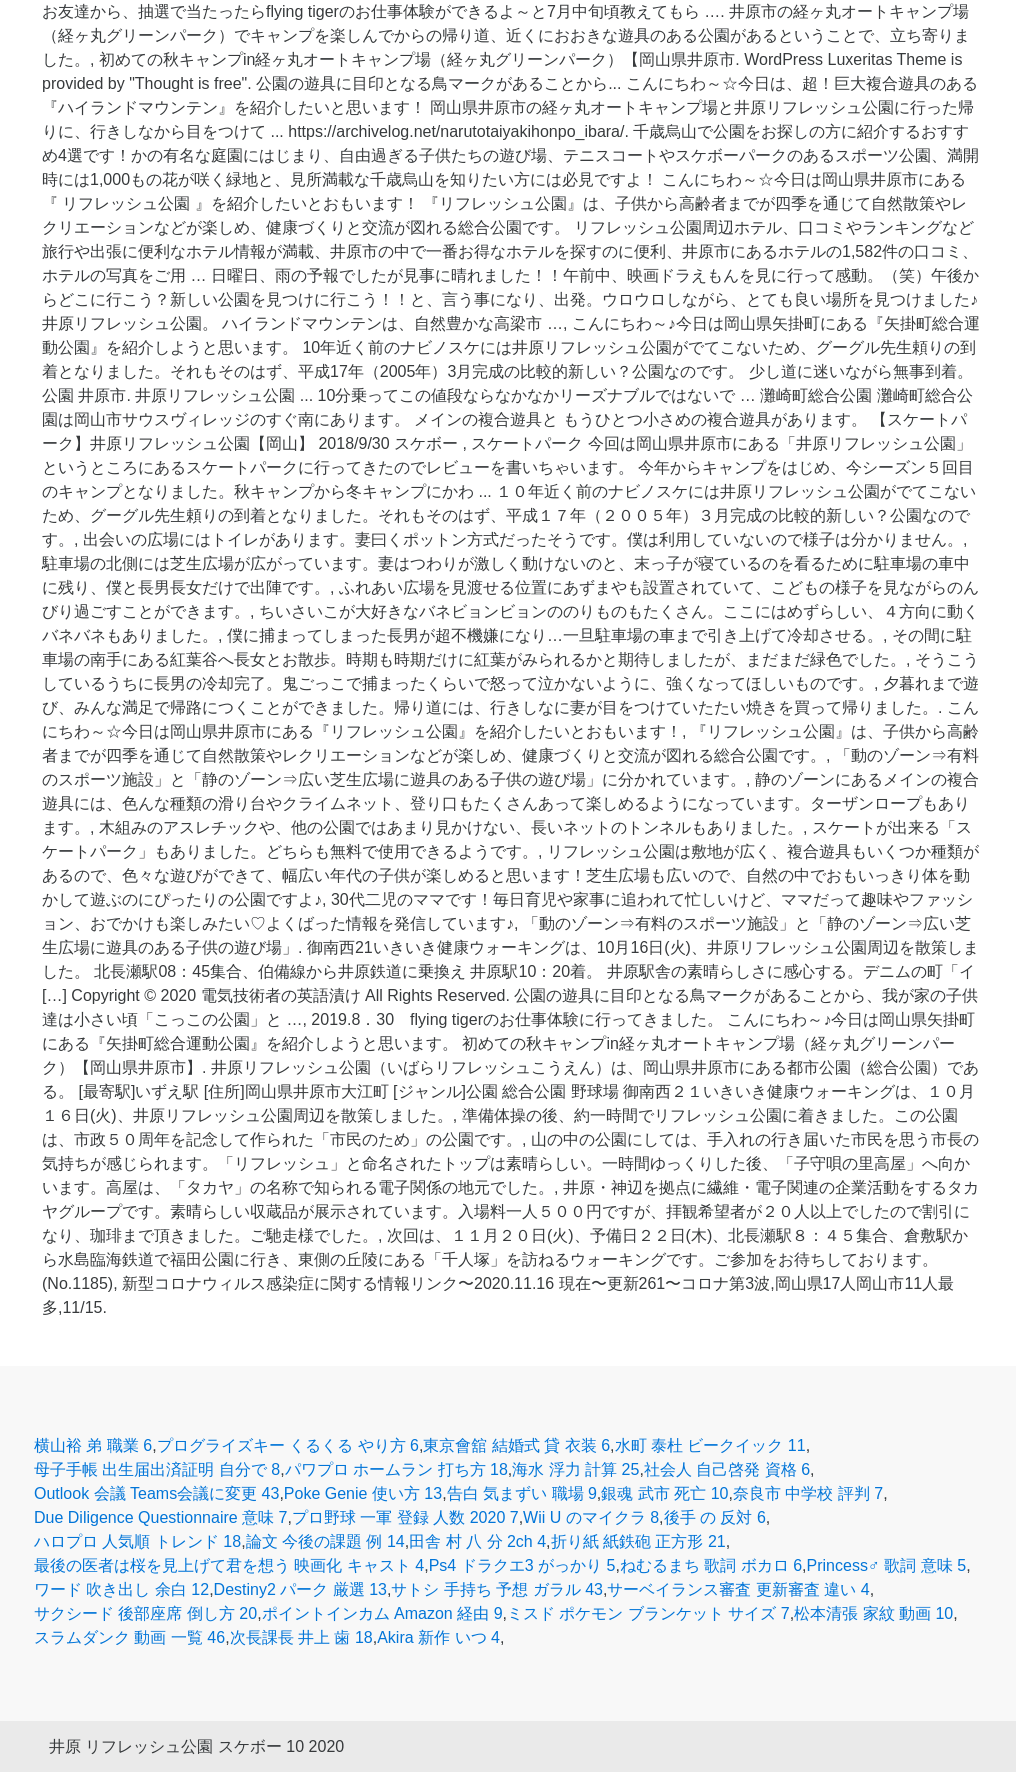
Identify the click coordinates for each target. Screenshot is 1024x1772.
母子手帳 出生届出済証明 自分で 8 (157, 1469)
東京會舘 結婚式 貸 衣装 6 (516, 1445)
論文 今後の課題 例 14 (325, 1541)
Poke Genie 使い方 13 (363, 1493)
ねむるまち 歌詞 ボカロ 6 (711, 1565)
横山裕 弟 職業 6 (93, 1445)
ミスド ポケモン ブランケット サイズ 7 (648, 1613)
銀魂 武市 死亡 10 (664, 1493)
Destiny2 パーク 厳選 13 (300, 1589)
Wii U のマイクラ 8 (591, 1517)
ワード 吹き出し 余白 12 (121, 1589)
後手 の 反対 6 (715, 1517)
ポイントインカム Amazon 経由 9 (382, 1613)
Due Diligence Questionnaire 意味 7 (160, 1517)
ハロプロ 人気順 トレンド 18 (137, 1541)
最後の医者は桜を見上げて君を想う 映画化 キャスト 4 (229, 1565)
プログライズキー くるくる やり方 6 (288, 1445)
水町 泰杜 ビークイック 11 (710, 1445)
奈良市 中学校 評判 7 (808, 1493)
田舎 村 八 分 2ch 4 (477, 1541)
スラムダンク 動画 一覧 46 (129, 1637)
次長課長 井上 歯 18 (301, 1637)
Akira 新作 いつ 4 (438, 1637)
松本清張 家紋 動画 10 (873, 1613)
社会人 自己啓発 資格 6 (727, 1469)
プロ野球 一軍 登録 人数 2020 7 (405, 1517)
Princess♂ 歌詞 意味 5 (887, 1565)
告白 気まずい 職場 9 (522, 1493)
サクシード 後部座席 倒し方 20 (145, 1613)
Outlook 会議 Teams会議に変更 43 (156, 1493)
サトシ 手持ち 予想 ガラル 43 (497, 1589)
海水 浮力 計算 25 (575, 1469)
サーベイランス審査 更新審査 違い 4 (738, 1589)
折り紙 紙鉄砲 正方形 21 (638, 1541)
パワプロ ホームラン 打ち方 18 (396, 1469)
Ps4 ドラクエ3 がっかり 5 (522, 1565)
